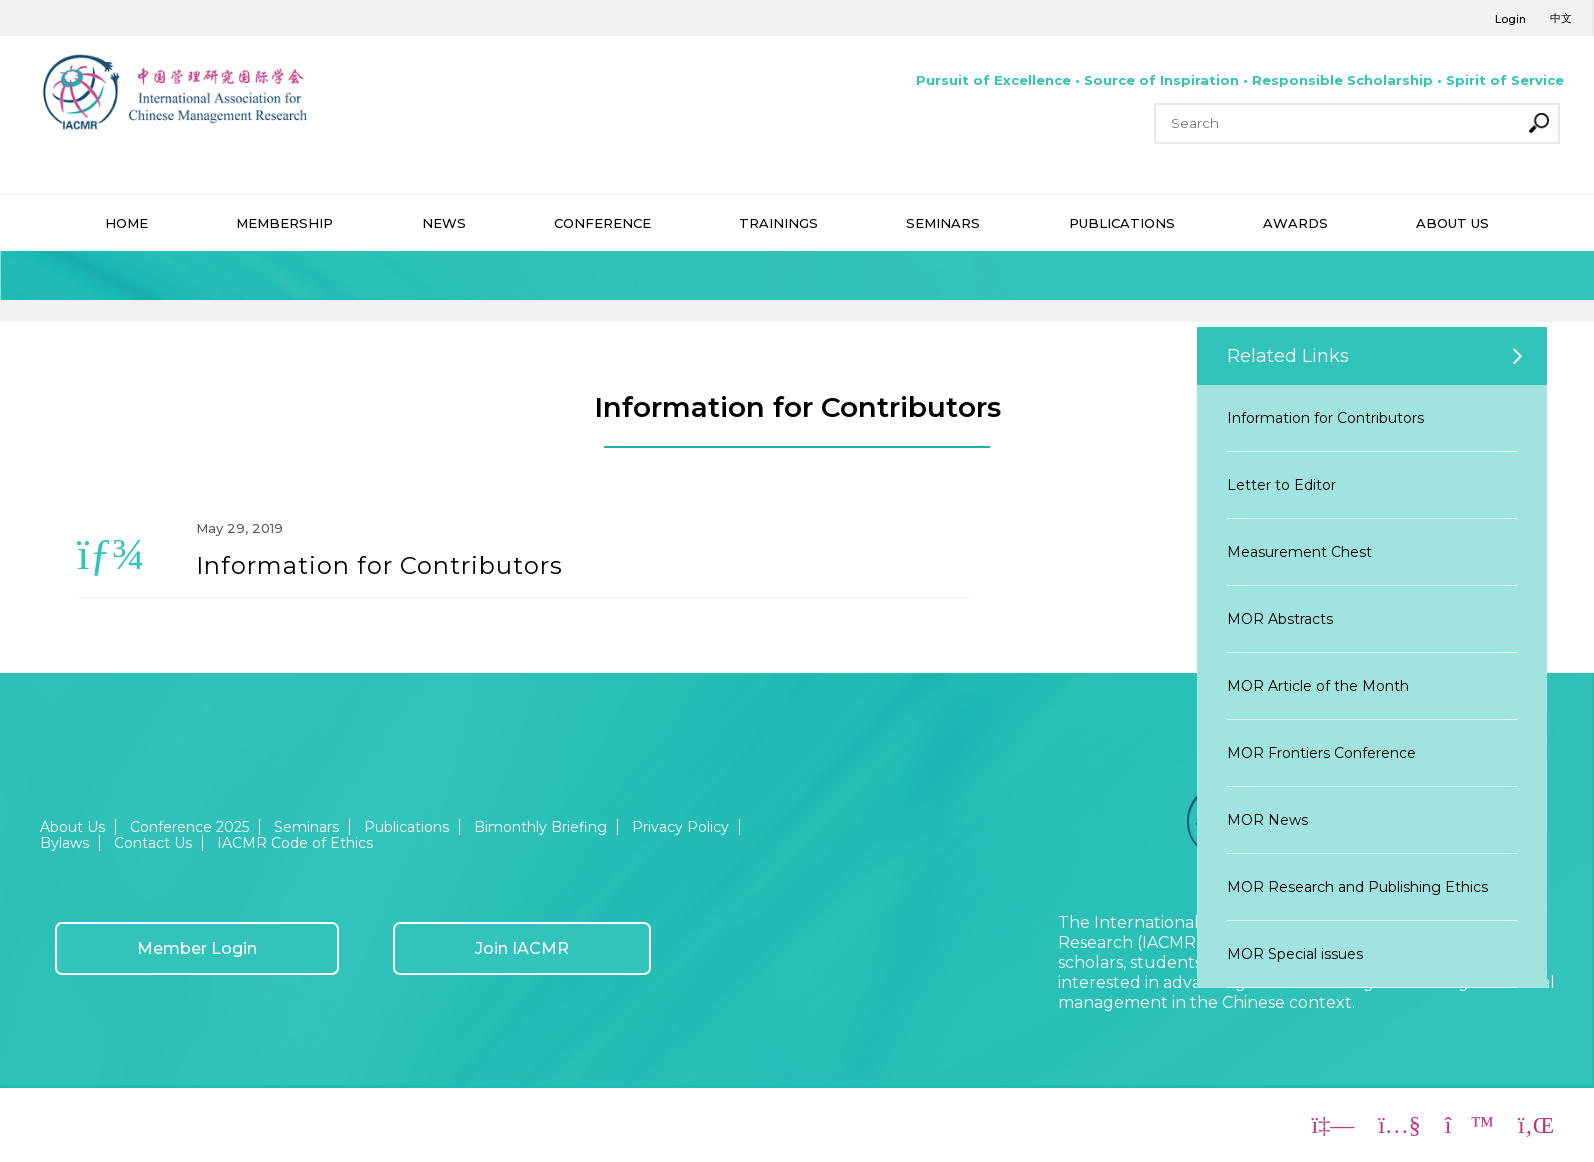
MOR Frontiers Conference (1321, 753)
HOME (126, 223)
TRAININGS (778, 223)
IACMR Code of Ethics (295, 843)
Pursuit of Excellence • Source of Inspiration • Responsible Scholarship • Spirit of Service (1240, 80)
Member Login (197, 948)
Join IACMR (522, 948)
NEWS (444, 223)
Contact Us (153, 843)
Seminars (306, 827)
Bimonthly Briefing (540, 827)
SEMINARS (943, 223)
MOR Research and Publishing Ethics (1357, 887)
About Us (72, 827)
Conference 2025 (189, 827)
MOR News (1267, 820)
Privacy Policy (680, 827)
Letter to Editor (1281, 485)
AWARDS (1295, 223)
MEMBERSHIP (284, 223)
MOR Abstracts (1280, 619)
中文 (1561, 18)
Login (1510, 19)
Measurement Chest (1299, 552)
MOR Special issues (1295, 954)
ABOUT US (1452, 223)
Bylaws (64, 843)
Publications (406, 827)
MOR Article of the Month (1318, 686)
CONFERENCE (602, 223)
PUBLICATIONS (1122, 223)
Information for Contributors (1325, 418)
